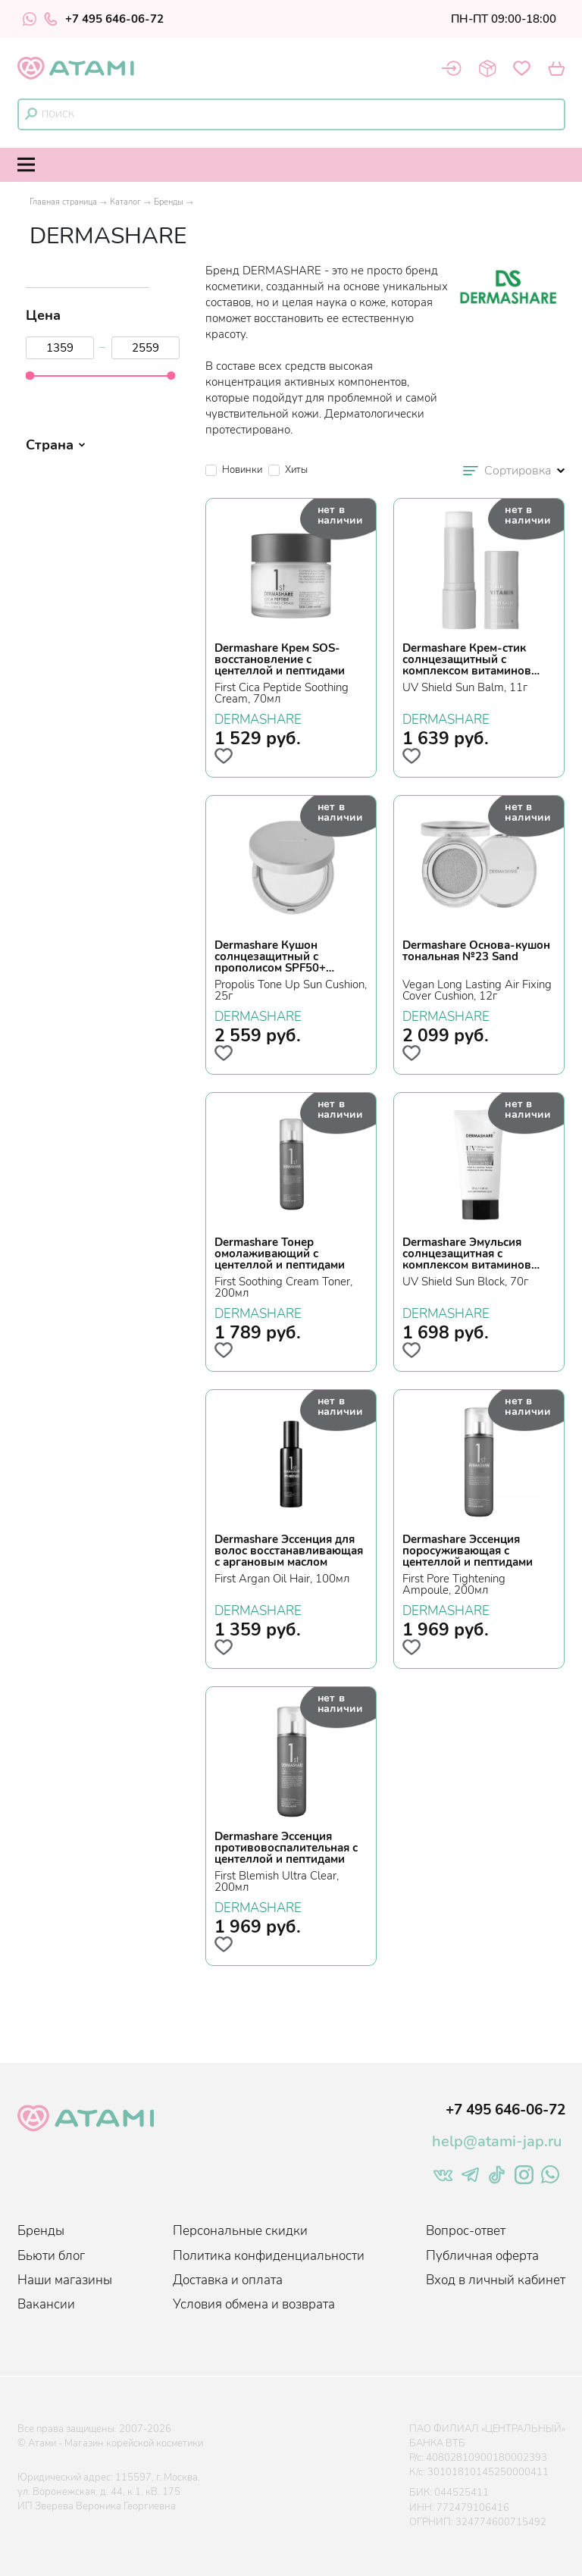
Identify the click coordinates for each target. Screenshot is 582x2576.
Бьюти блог (51, 2256)
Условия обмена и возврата (254, 2304)
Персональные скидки (240, 2231)
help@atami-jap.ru (497, 2141)
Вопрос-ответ (465, 2231)
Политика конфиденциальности (269, 2256)
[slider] (30, 375)
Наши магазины (64, 2280)
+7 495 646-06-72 (104, 19)
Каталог (125, 202)
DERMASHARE (258, 718)
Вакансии (46, 2304)
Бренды (168, 202)
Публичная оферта (482, 2256)
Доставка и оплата (228, 2280)
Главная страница (63, 202)
